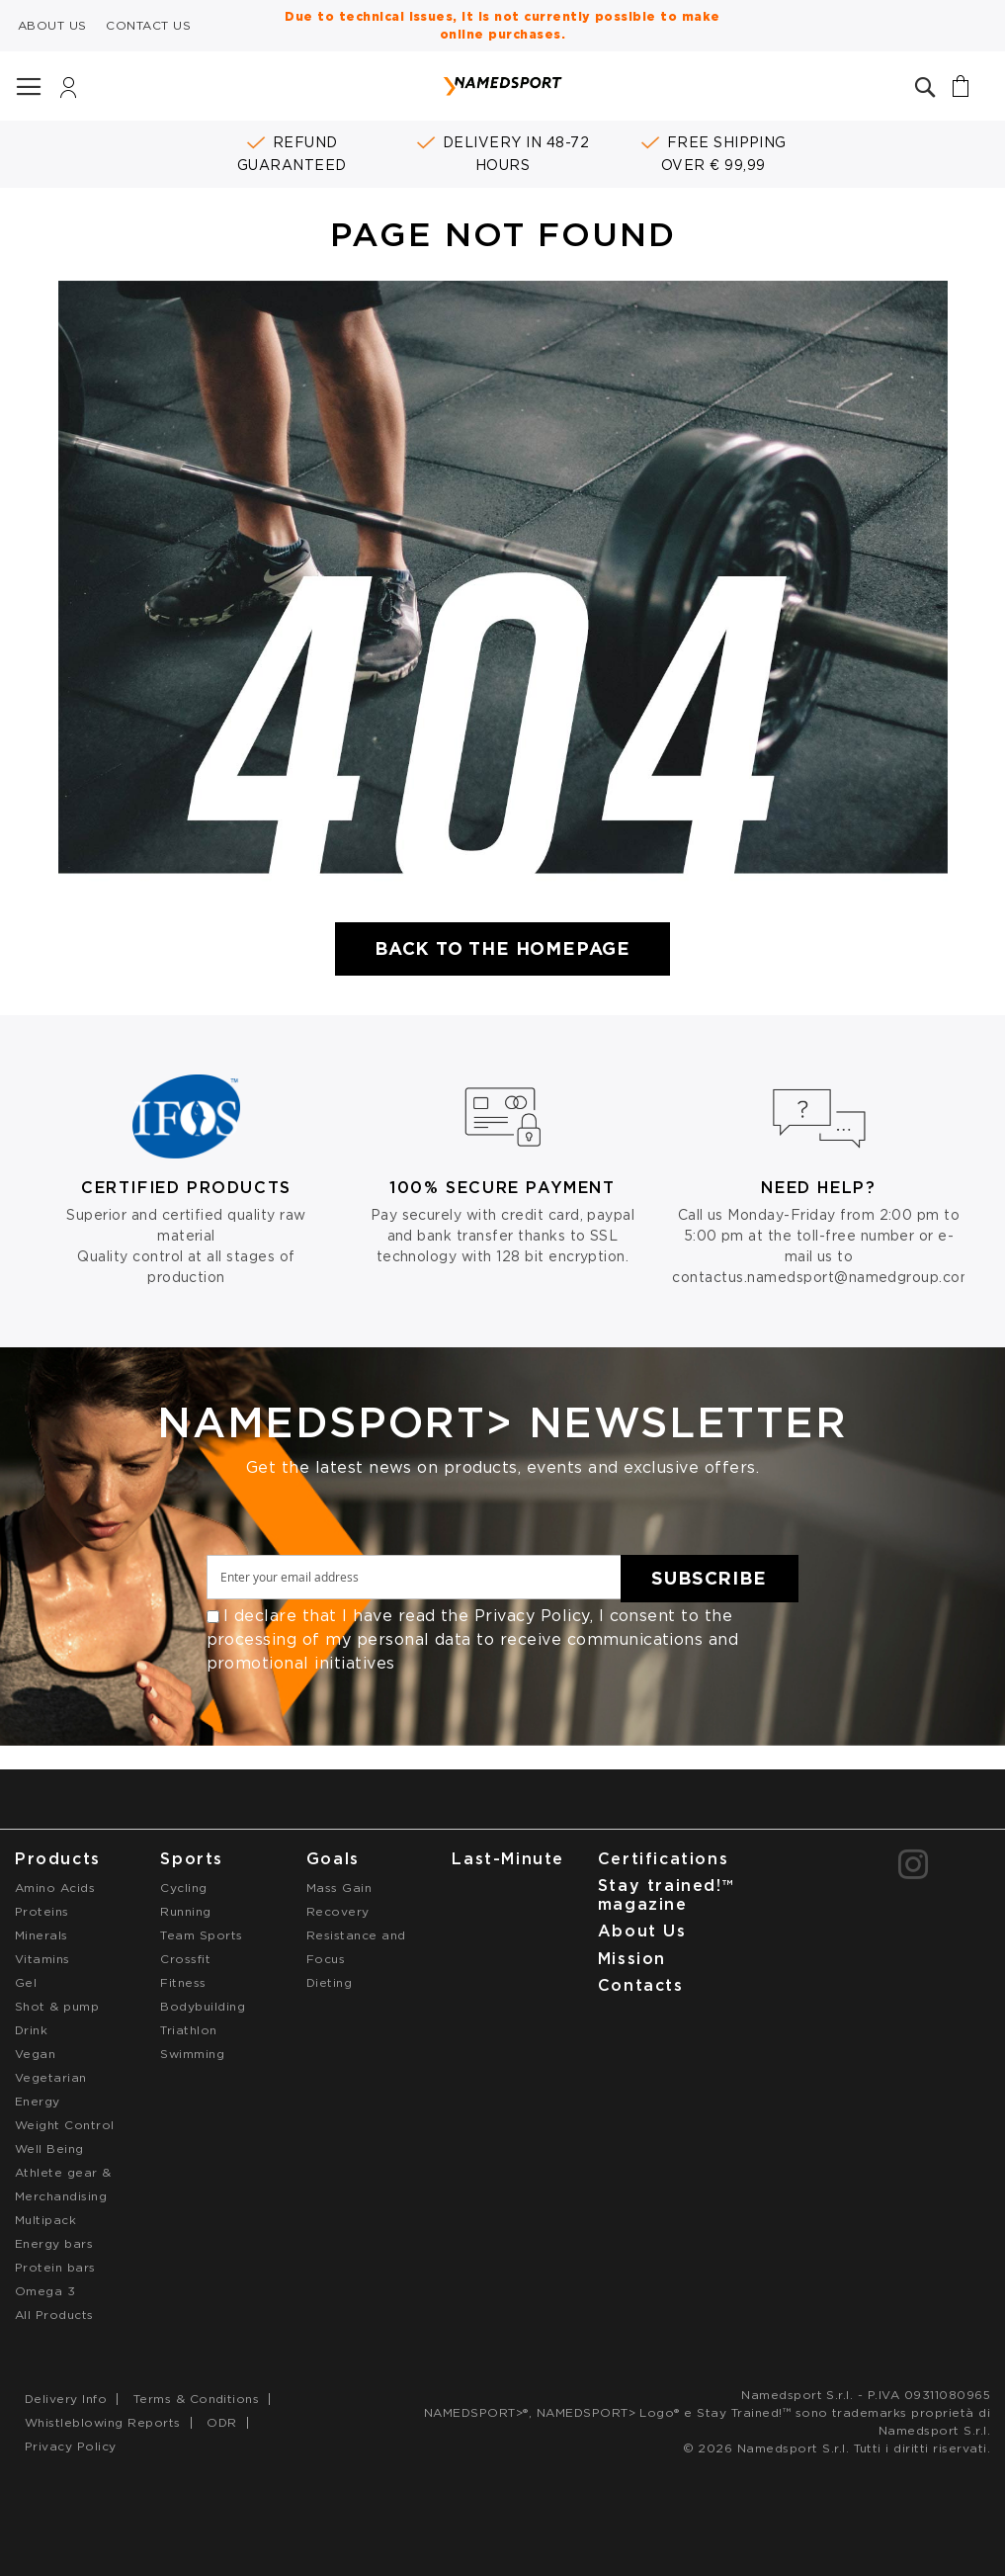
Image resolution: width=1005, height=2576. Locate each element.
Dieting (329, 1982)
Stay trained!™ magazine (666, 1895)
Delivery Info (66, 2398)
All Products (54, 2314)
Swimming (192, 2053)
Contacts (641, 1985)
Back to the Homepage (502, 948)
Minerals (41, 1935)
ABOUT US (52, 25)
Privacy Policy (532, 1615)
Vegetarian (51, 2077)
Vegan (35, 2053)
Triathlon (188, 2029)
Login (68, 92)
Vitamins (42, 1958)
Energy (37, 2101)
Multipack (45, 2219)
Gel (26, 1982)
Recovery (338, 1911)
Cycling (183, 1887)
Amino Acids (55, 1887)
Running (185, 1911)
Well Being (49, 2148)
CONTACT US (148, 25)
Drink (31, 2029)
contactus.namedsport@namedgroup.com (822, 1277)
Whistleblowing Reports (103, 2422)
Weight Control (65, 2124)
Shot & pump (57, 2006)
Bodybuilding (202, 2006)
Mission (632, 1958)
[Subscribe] (709, 1578)
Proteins (42, 1911)
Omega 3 (45, 2290)
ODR (221, 2422)
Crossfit (185, 1958)
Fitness (183, 1982)
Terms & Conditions (196, 2398)
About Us (642, 1931)
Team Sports (201, 1935)
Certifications (663, 1858)
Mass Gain (339, 1887)
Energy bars (54, 2243)
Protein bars (55, 2267)
